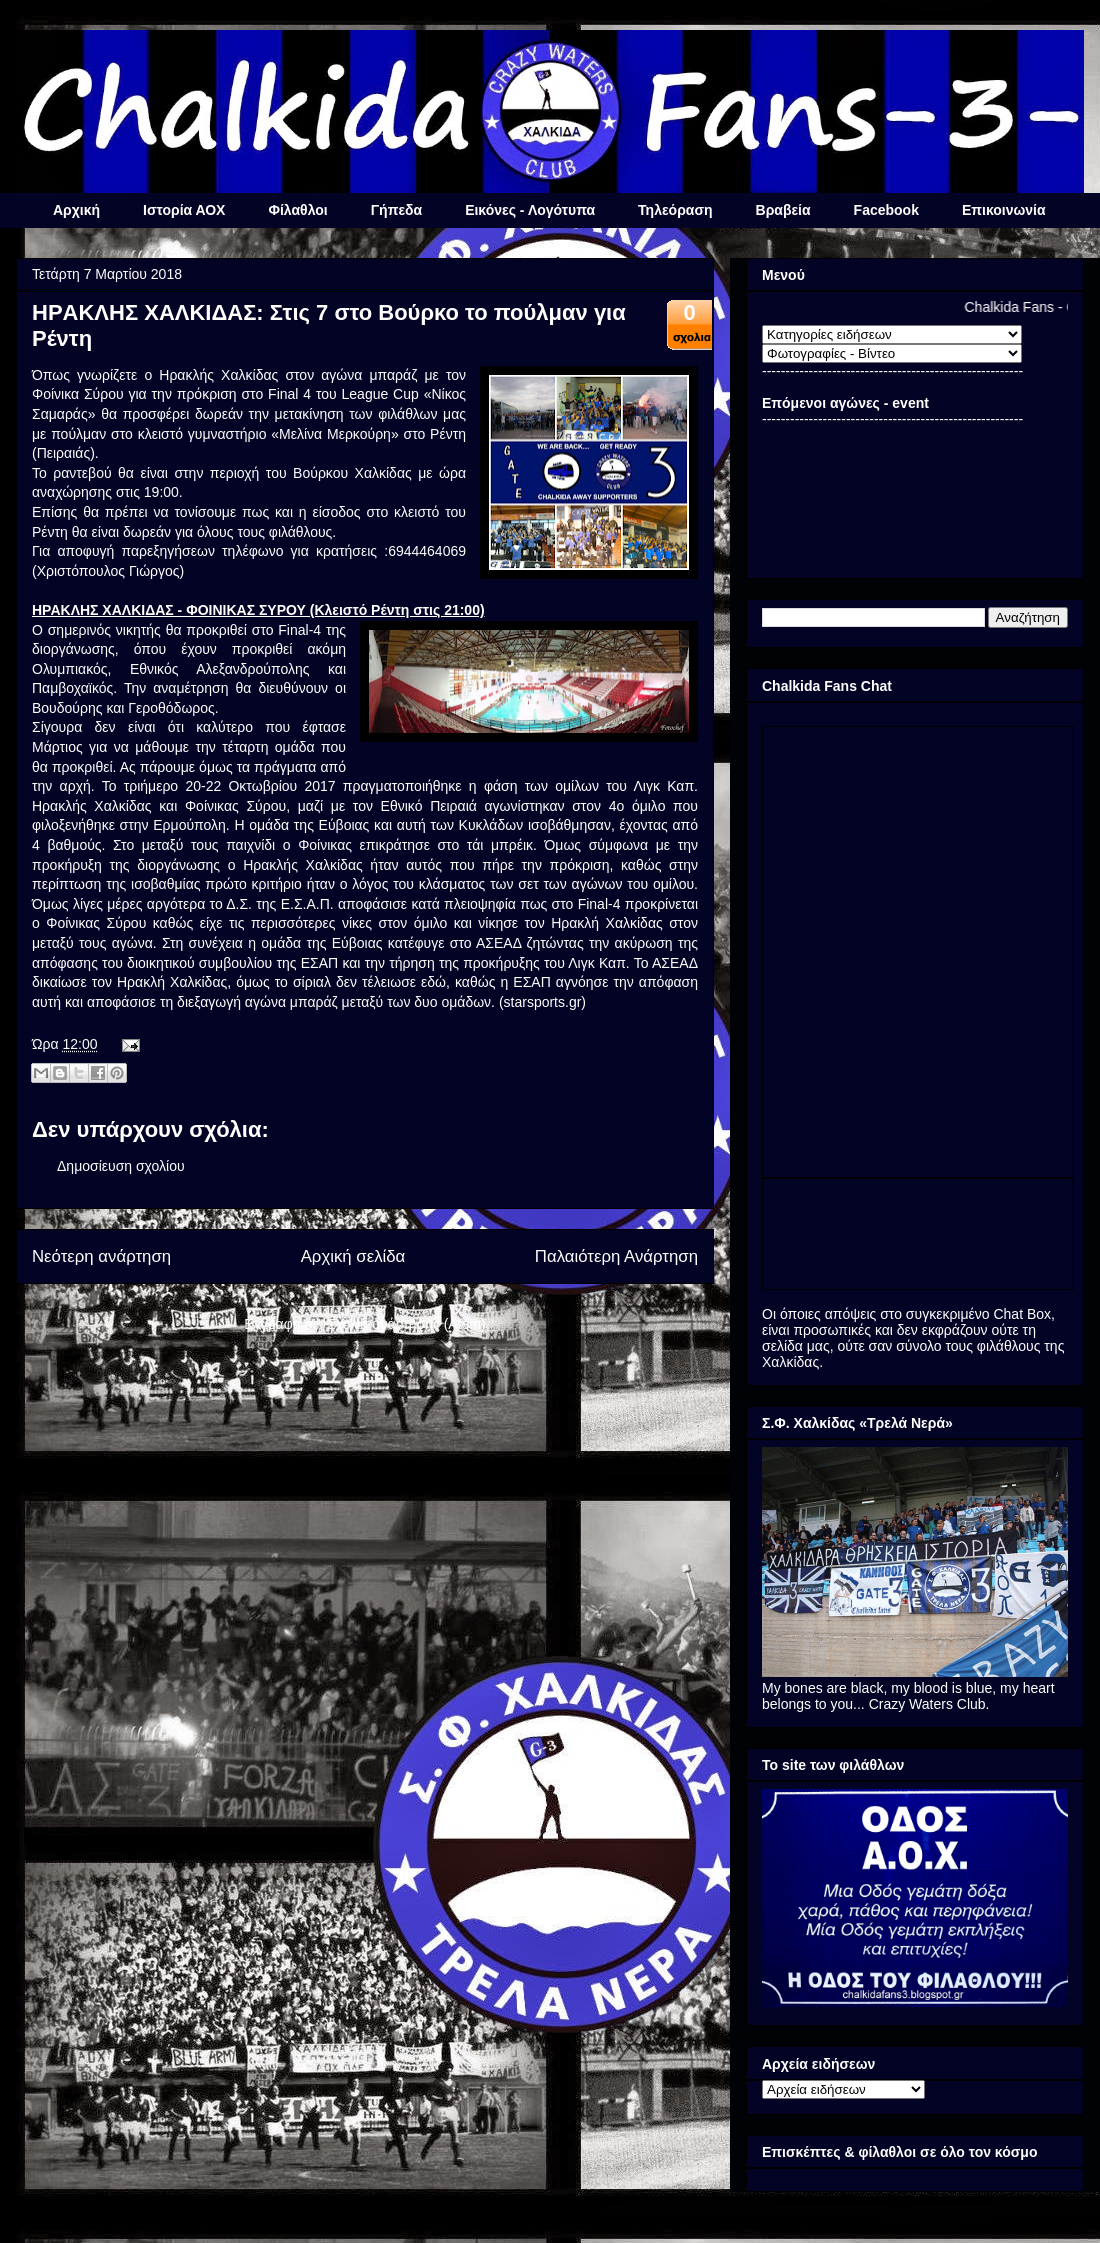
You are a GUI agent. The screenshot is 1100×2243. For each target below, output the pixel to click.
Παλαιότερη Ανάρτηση (616, 1256)
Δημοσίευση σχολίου (121, 1166)
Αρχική (76, 210)
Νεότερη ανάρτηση (101, 1256)
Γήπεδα (396, 210)
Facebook (886, 210)
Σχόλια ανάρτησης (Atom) (406, 1324)
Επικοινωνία (1004, 210)
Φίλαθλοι (297, 210)
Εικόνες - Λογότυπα (530, 210)
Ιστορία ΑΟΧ (184, 210)
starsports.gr (543, 1002)
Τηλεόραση (675, 210)
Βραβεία (783, 210)
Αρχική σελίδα (353, 1256)
